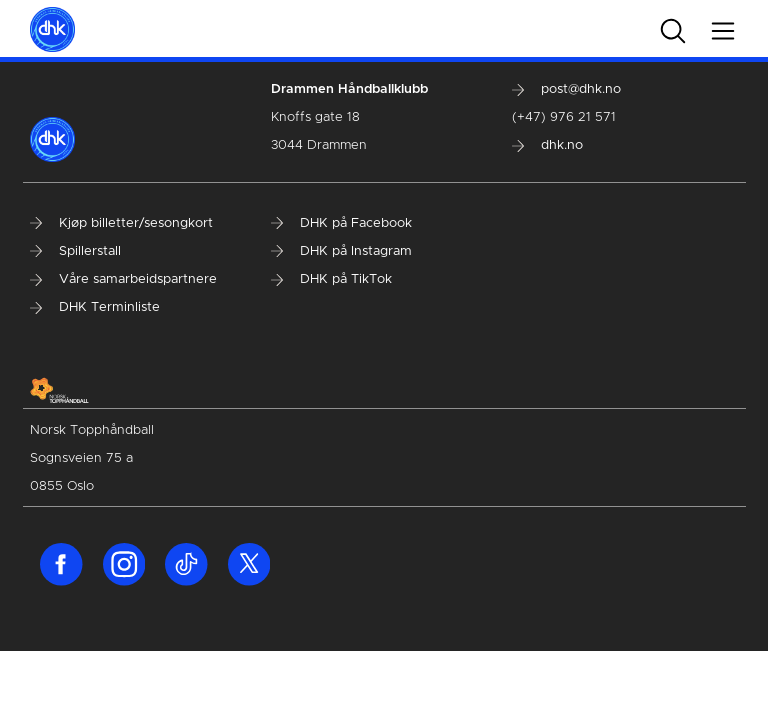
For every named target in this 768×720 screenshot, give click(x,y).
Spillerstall (75, 251)
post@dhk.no (566, 89)
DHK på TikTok (331, 279)
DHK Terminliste (95, 307)
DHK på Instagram (341, 251)
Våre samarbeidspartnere (123, 279)
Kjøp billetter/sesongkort (121, 223)
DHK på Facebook (341, 223)
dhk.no (547, 145)
